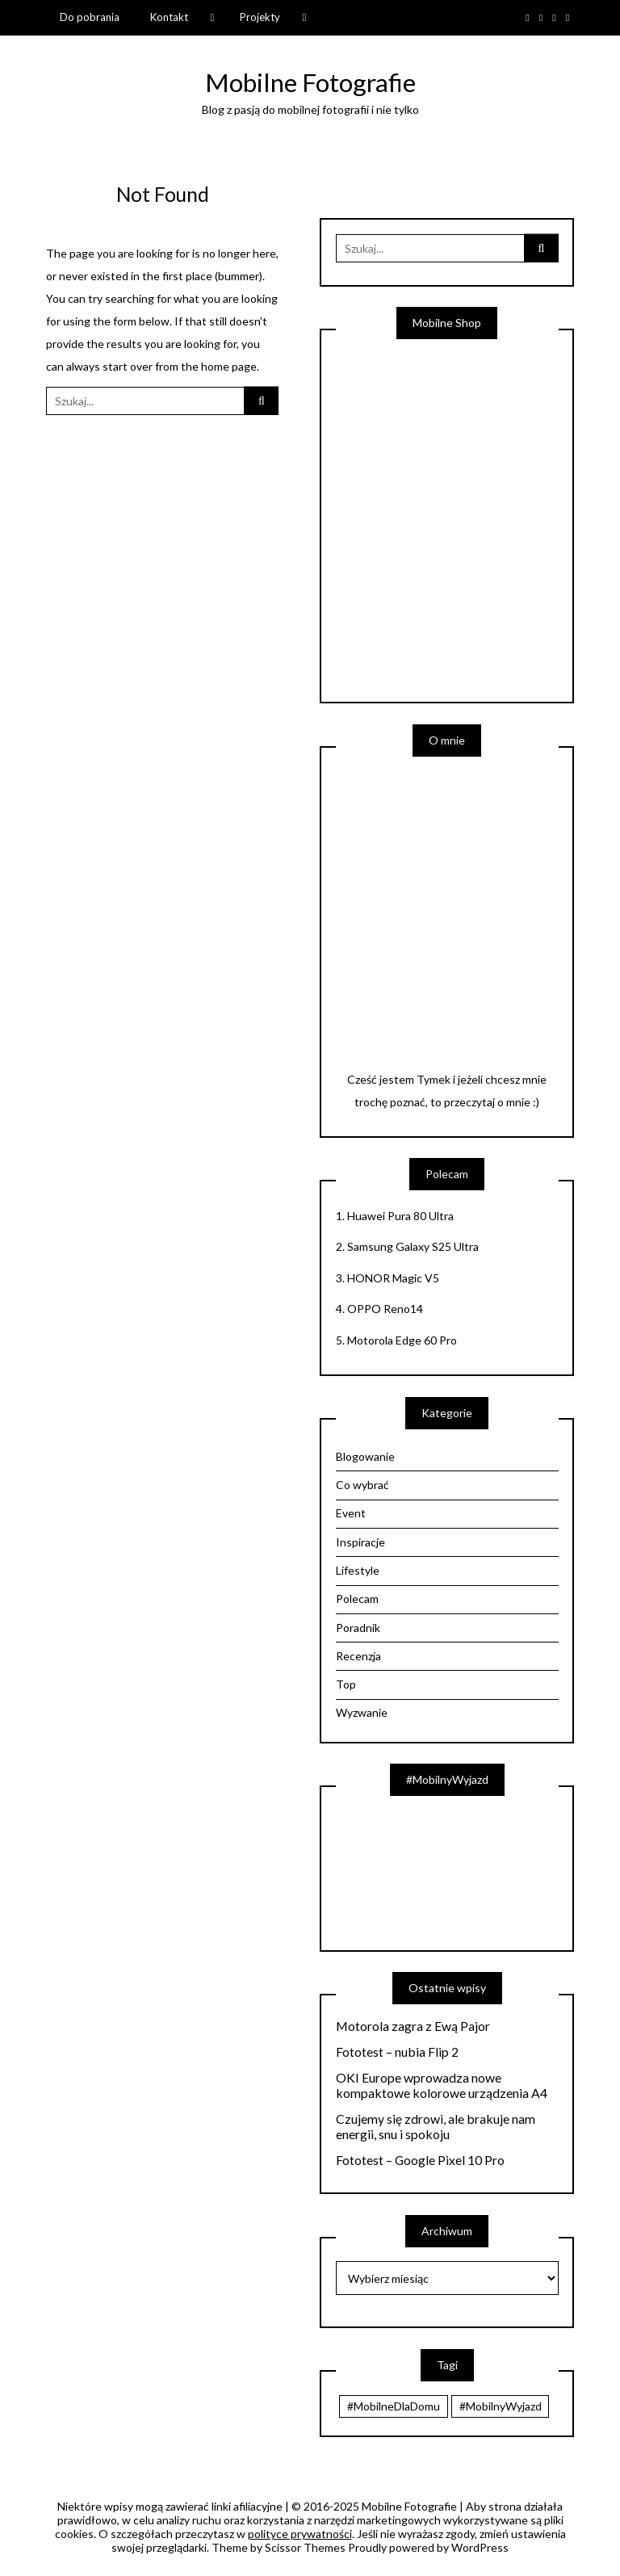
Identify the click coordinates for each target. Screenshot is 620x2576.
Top (346, 1684)
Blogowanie (365, 1456)
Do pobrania (89, 16)
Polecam (357, 1598)
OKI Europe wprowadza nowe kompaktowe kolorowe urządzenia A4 (441, 2085)
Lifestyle (357, 1570)
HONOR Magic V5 (393, 1278)
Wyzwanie (362, 1712)
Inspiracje (360, 1542)
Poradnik (358, 1627)
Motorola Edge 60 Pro (402, 1340)
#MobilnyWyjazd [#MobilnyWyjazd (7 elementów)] (500, 2406)
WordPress (480, 2547)
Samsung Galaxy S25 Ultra (413, 1246)
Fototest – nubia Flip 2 (397, 2052)
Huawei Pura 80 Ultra (400, 1216)
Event (351, 1513)
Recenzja (358, 1656)
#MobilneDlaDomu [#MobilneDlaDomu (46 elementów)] (393, 2406)
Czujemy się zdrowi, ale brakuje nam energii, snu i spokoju (435, 2127)
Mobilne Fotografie (310, 82)
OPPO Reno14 (385, 1308)
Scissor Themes (305, 2547)
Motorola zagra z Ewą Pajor (413, 2026)
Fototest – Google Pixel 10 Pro (420, 2160)
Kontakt (169, 16)
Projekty (260, 16)
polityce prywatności (300, 2533)
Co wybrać (362, 1484)
